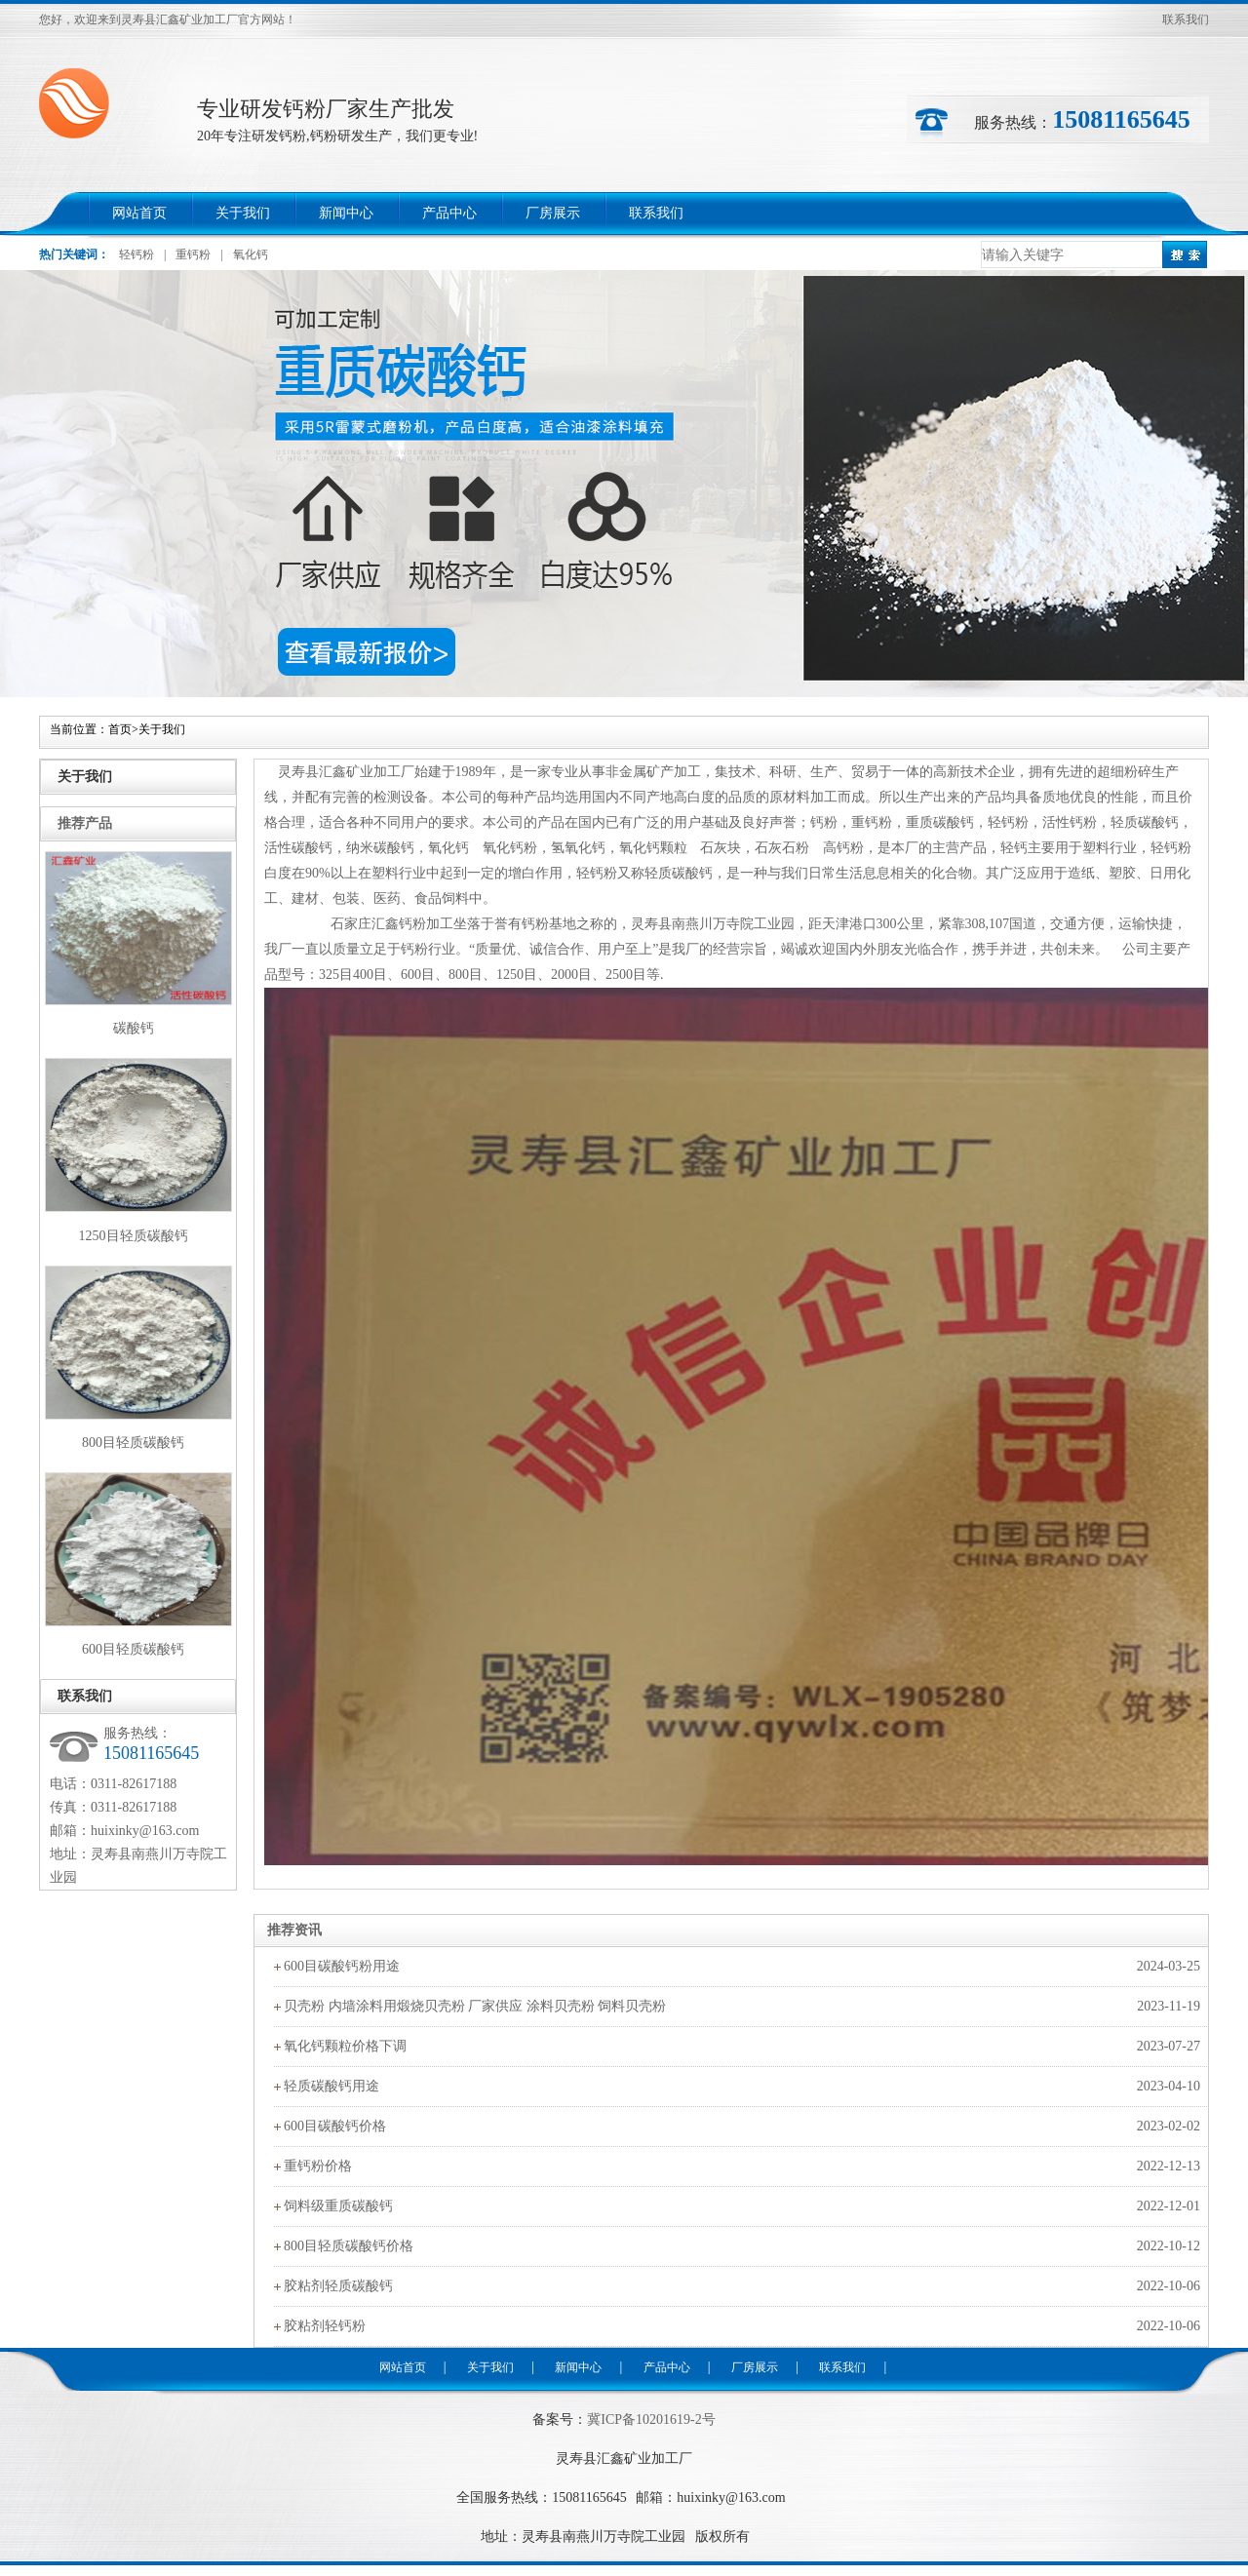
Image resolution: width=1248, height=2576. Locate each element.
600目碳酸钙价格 (335, 2126)
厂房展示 (553, 213)
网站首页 (139, 213)
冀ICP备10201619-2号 (651, 2419)
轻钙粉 (136, 254)
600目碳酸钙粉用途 (342, 1966)
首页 (120, 729)
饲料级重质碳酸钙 (338, 2206)
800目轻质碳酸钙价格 (348, 2246)
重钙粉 (193, 254)
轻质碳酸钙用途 (331, 2086)
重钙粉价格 (318, 2166)
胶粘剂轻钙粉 (325, 2326)
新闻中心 (346, 213)
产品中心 (449, 213)
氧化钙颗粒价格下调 (345, 2046)
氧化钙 (250, 254)
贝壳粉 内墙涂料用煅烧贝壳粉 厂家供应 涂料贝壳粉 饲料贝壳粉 (475, 2006)
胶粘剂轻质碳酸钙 (338, 2286)
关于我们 (242, 213)
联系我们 (1185, 19)
